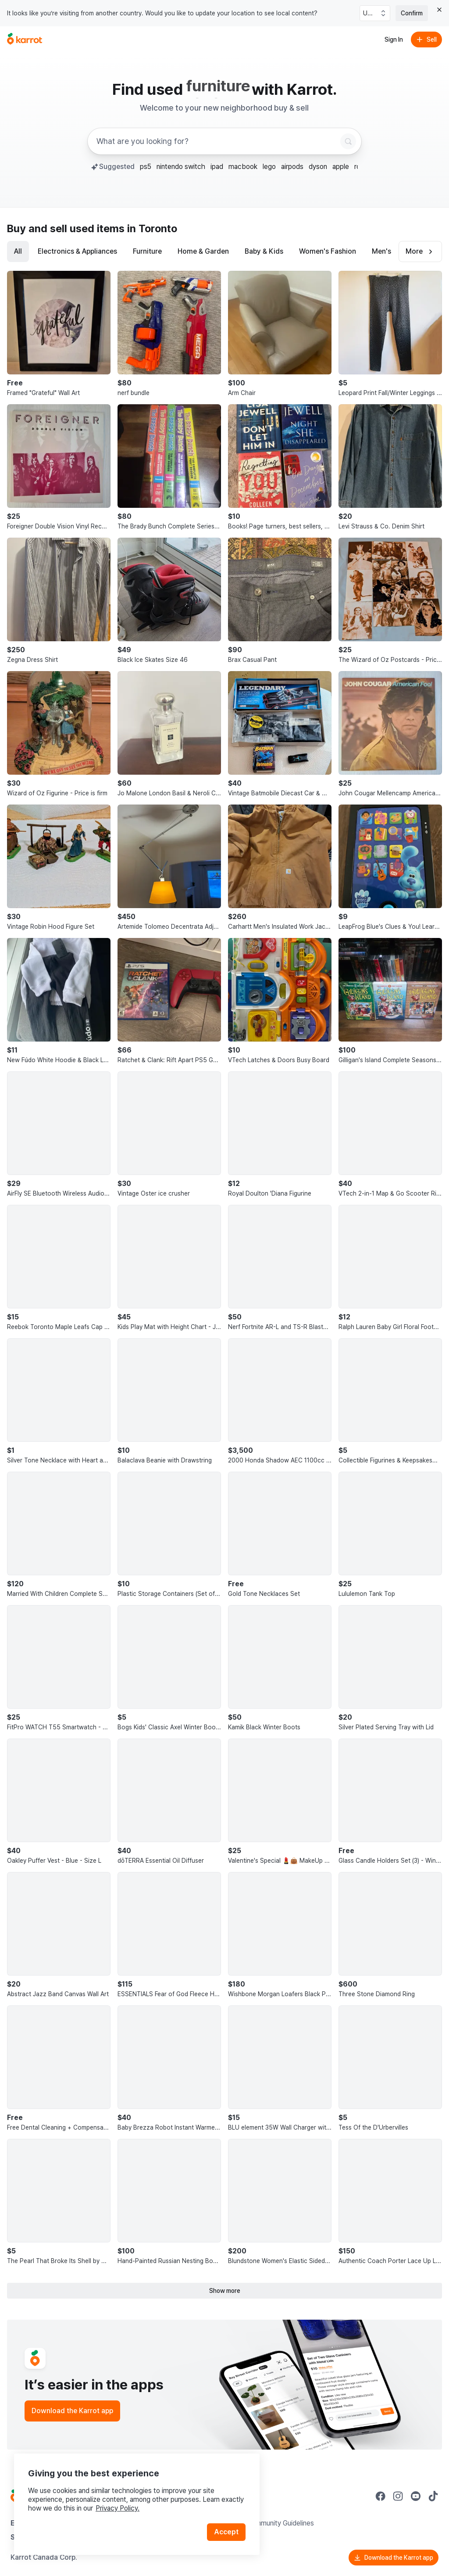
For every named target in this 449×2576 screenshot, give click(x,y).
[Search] (348, 141)
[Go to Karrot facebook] (380, 2496)
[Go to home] (24, 39)
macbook (242, 166)
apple (340, 166)
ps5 (145, 166)
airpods (292, 166)
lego (269, 166)
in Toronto (152, 228)
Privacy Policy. (117, 2508)
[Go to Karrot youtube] (415, 2496)
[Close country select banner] (439, 10)
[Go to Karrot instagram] (398, 2496)
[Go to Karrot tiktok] (433, 2496)
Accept (226, 2532)
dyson (318, 166)
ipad (216, 166)
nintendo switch (181, 166)
